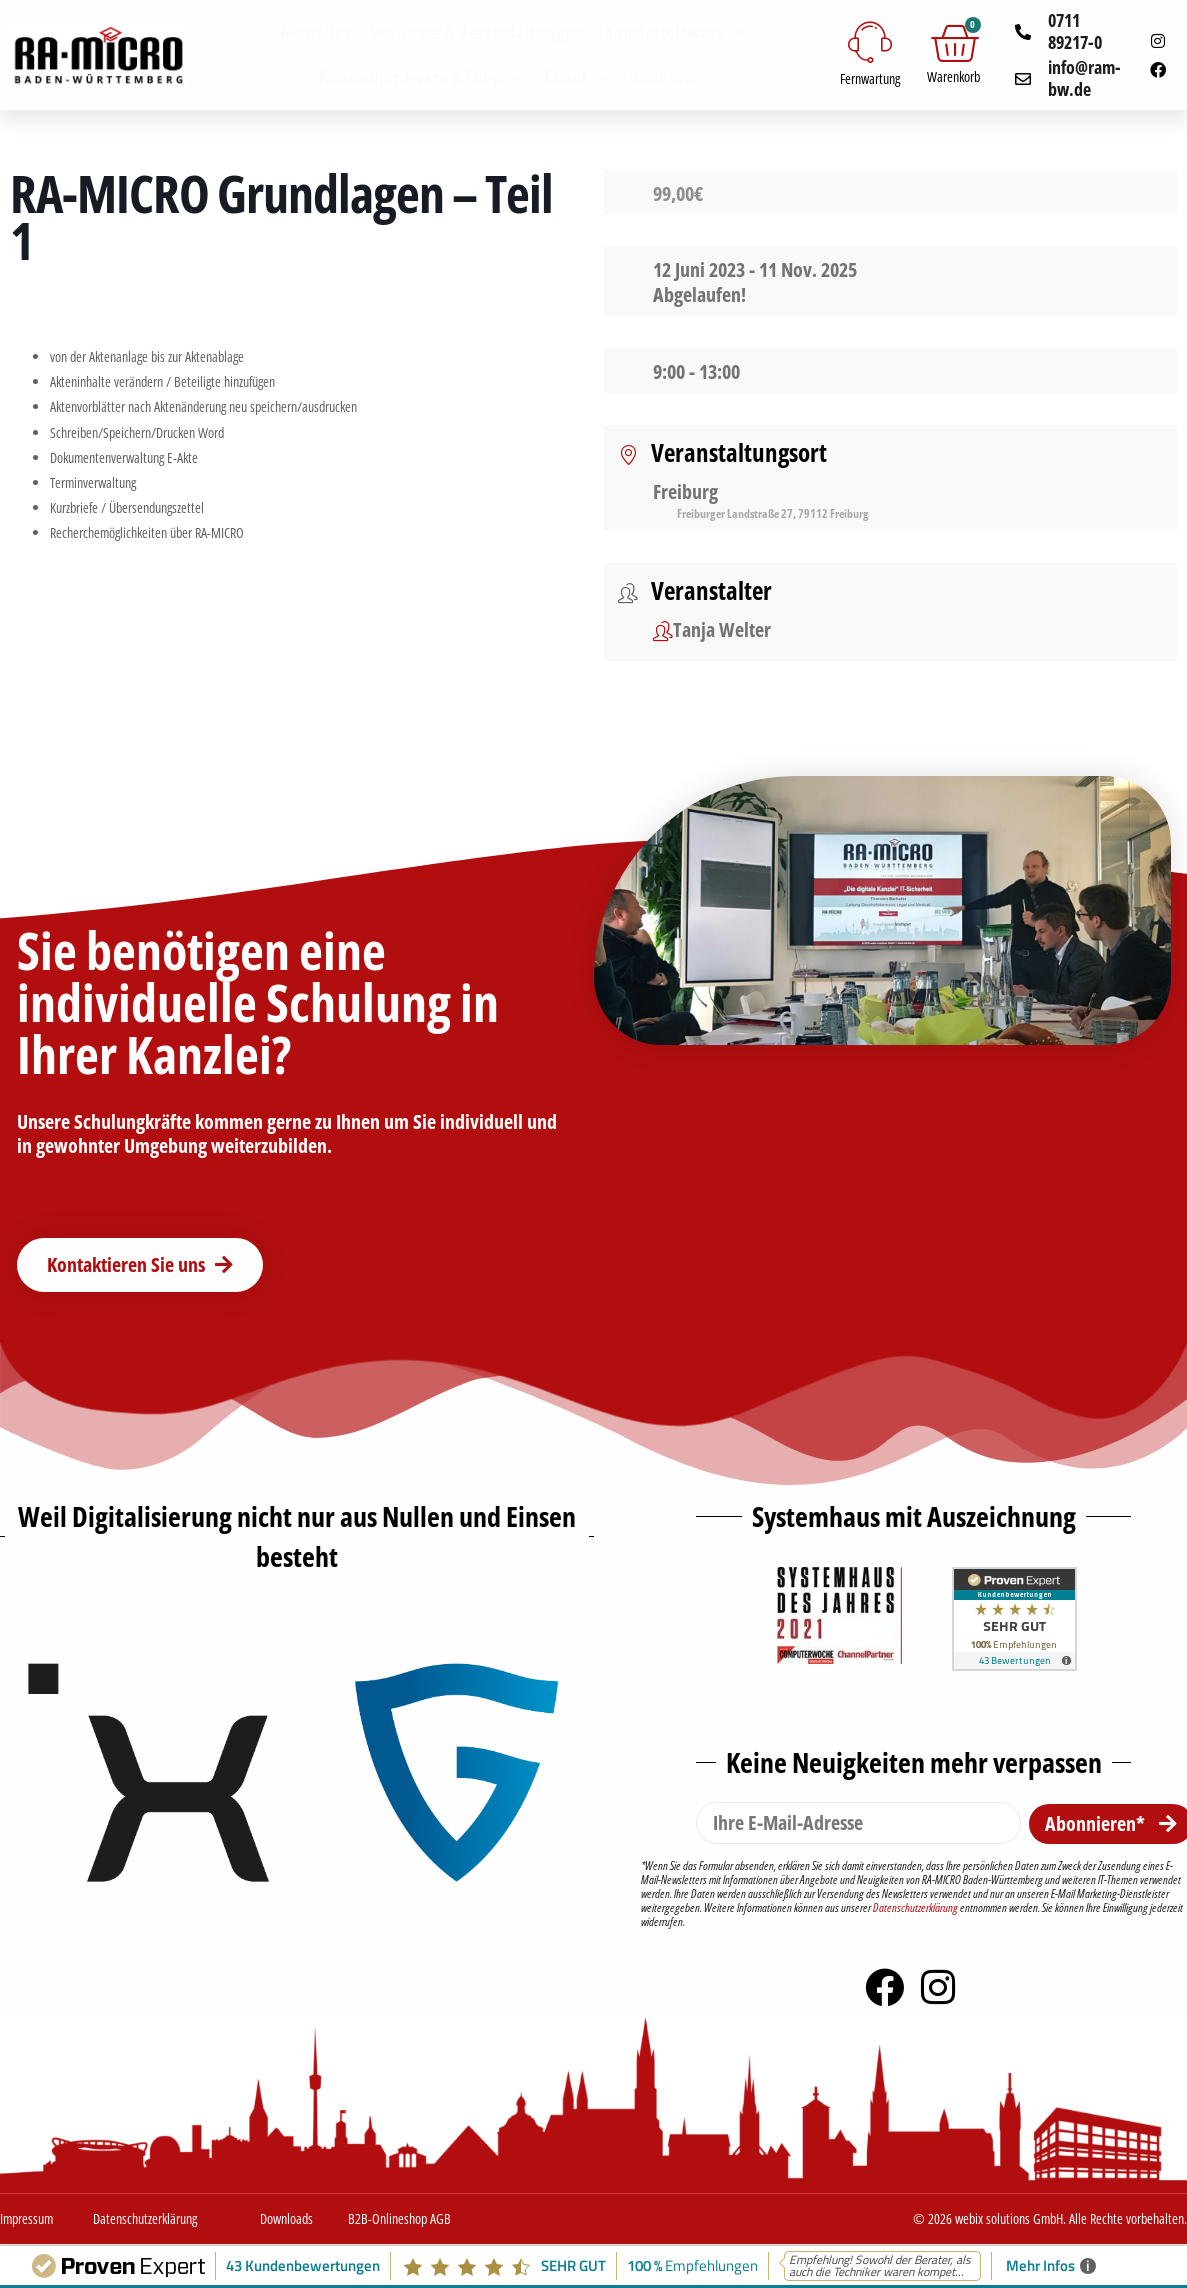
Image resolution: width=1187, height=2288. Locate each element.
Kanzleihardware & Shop (421, 77)
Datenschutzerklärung (915, 1907)
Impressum (26, 2218)
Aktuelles (315, 32)
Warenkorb (953, 76)
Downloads (286, 2218)
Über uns (673, 77)
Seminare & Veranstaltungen (477, 32)
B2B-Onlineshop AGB (399, 2218)
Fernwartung (870, 78)
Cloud (576, 77)
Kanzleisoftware (675, 32)
